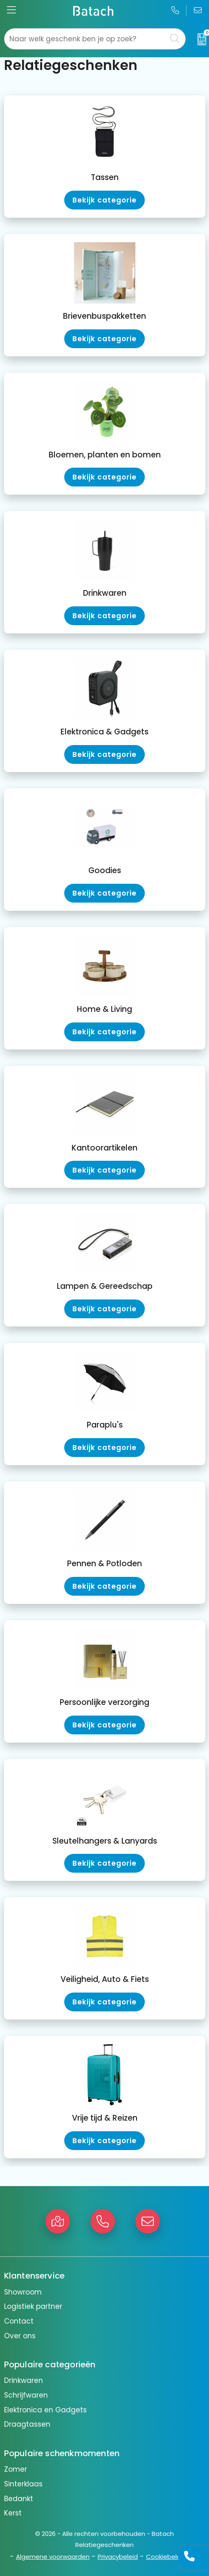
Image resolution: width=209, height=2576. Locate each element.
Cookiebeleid (166, 2556)
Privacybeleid (118, 2556)
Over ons (20, 2336)
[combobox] (85, 38)
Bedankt (18, 2499)
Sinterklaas (23, 2484)
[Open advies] (189, 2556)
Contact (19, 2321)
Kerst (13, 2513)
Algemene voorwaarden (53, 2556)
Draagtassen (27, 2424)
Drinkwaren (23, 2380)
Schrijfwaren (26, 2395)
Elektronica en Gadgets (45, 2410)
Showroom (23, 2292)
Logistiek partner (33, 2306)
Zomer (15, 2469)
